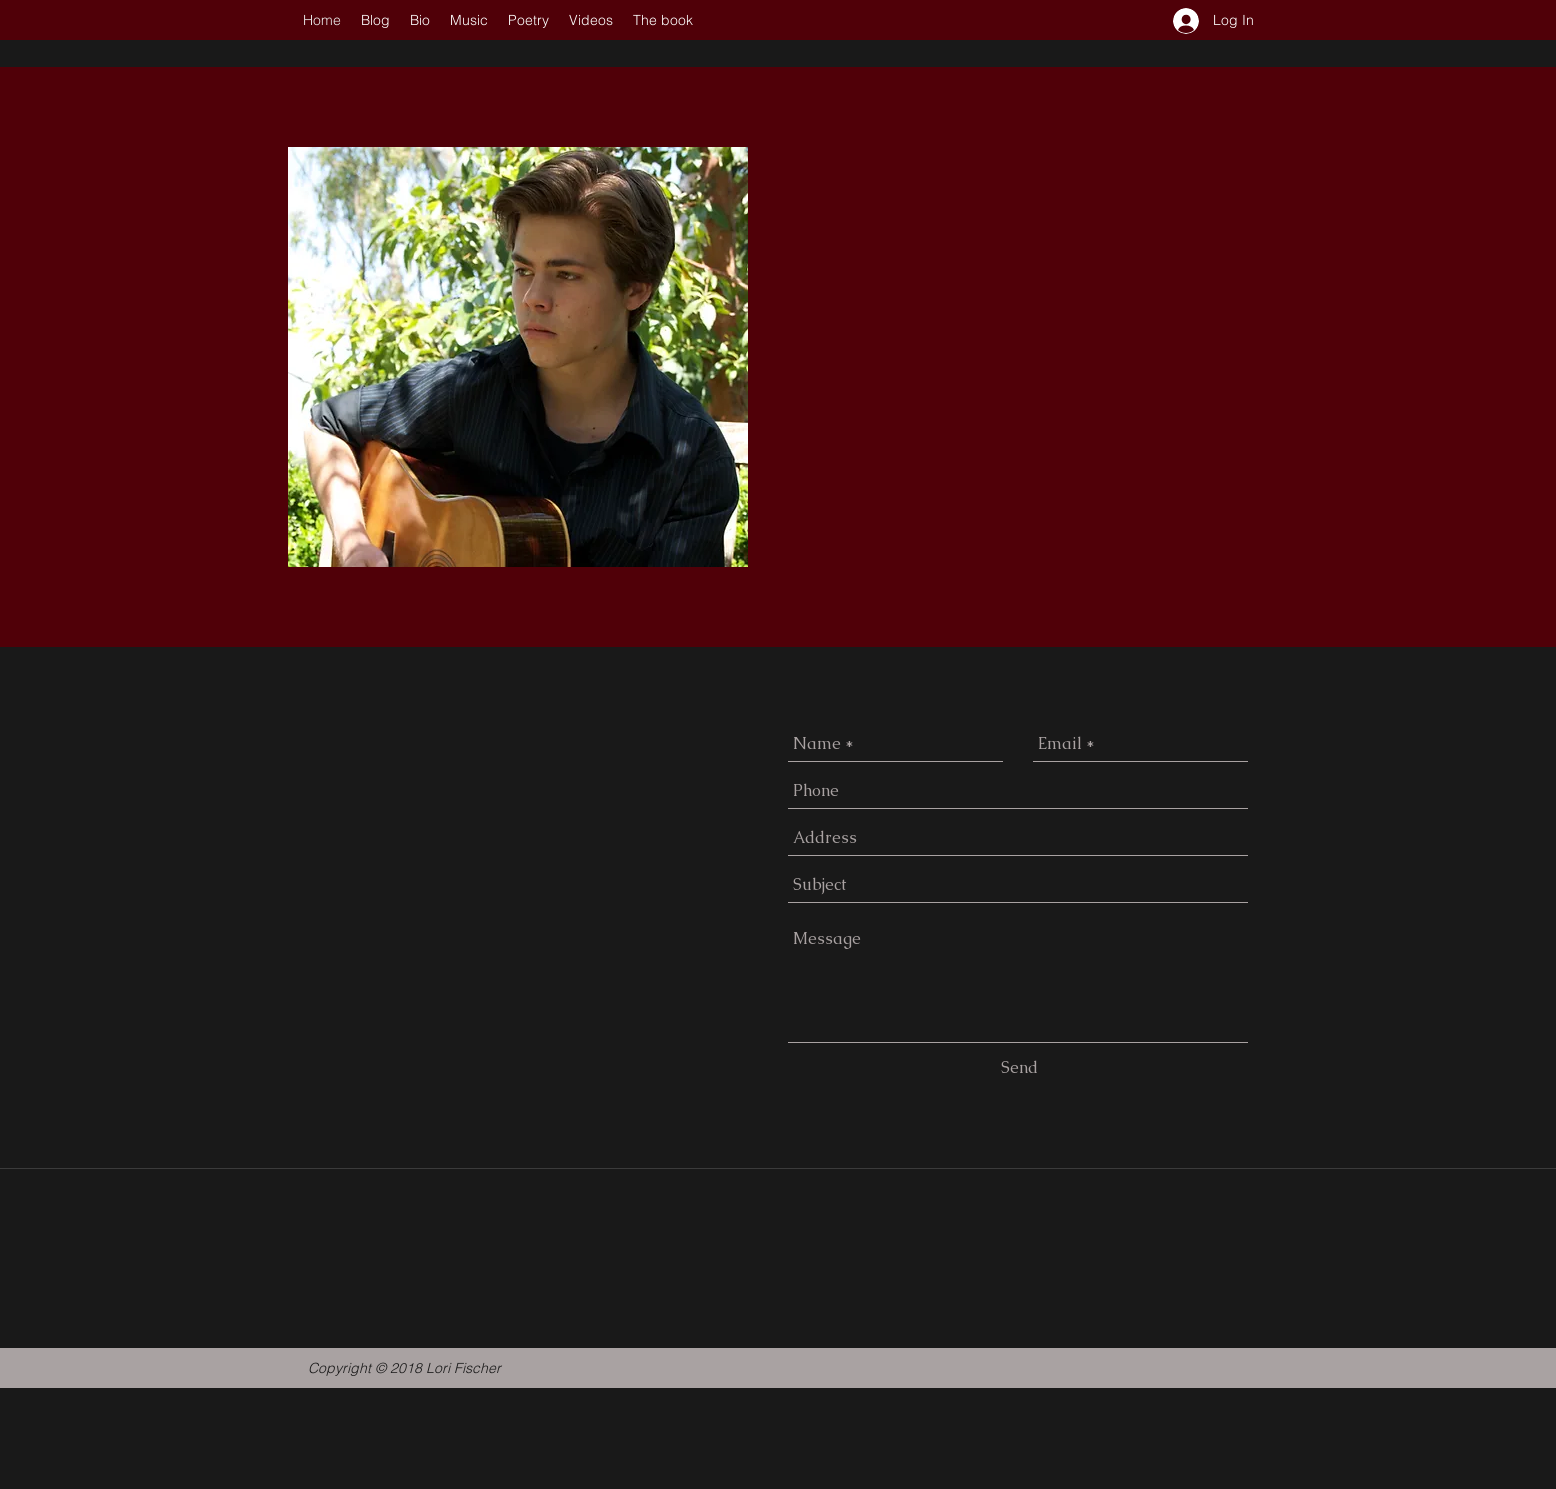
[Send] (1019, 1068)
